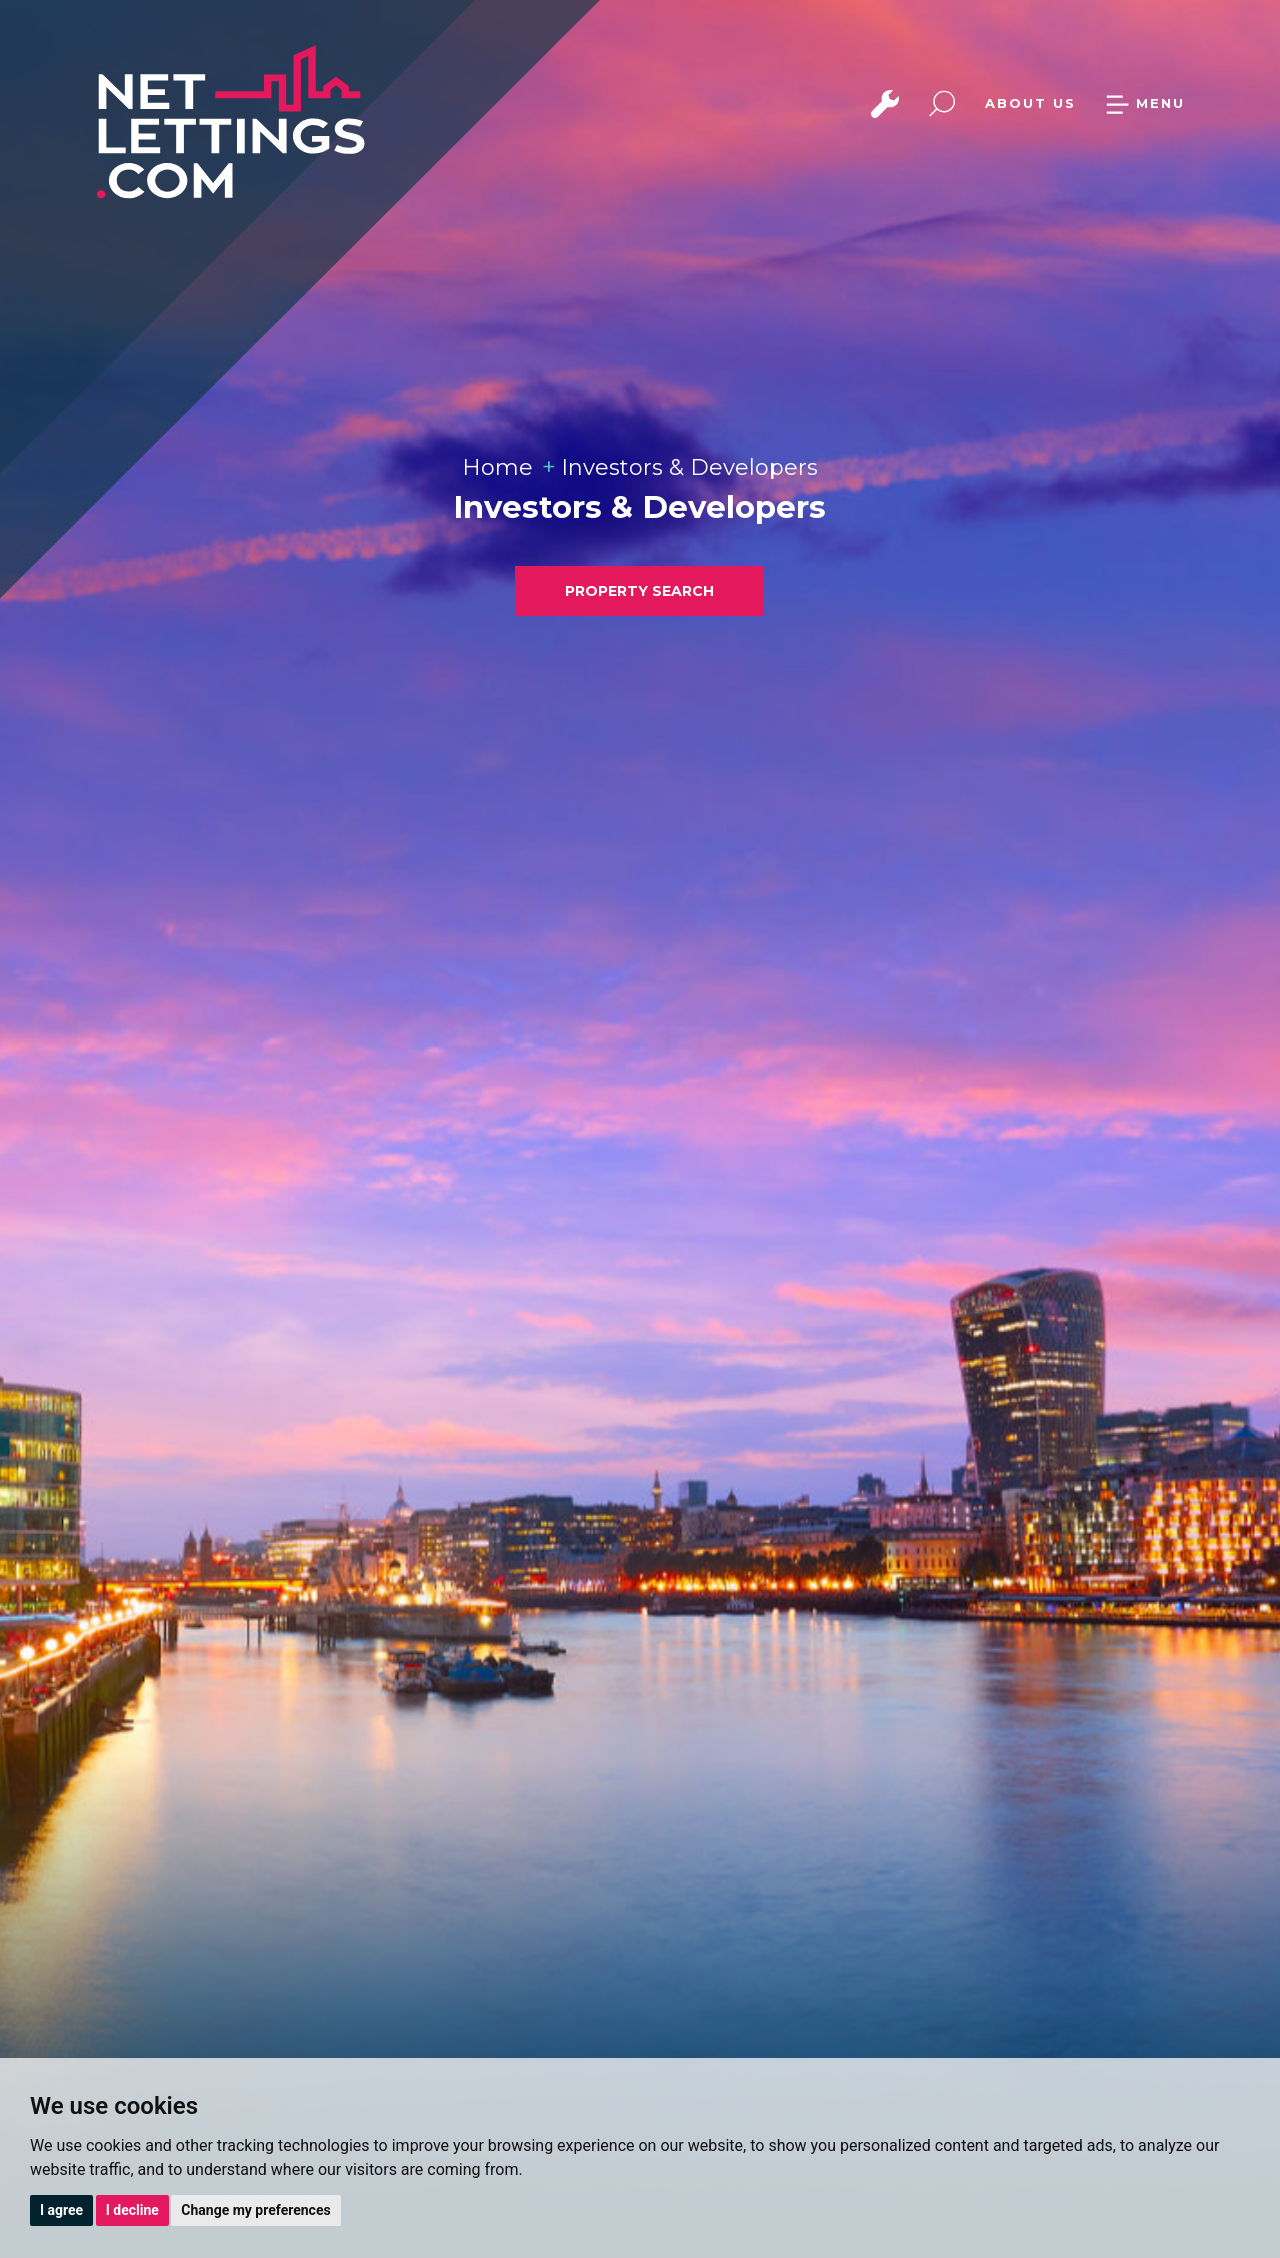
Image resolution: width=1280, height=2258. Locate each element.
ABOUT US (1030, 103)
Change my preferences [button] (255, 2210)
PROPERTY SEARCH (639, 591)
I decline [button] (132, 2210)
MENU (1145, 103)
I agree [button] (61, 2210)
